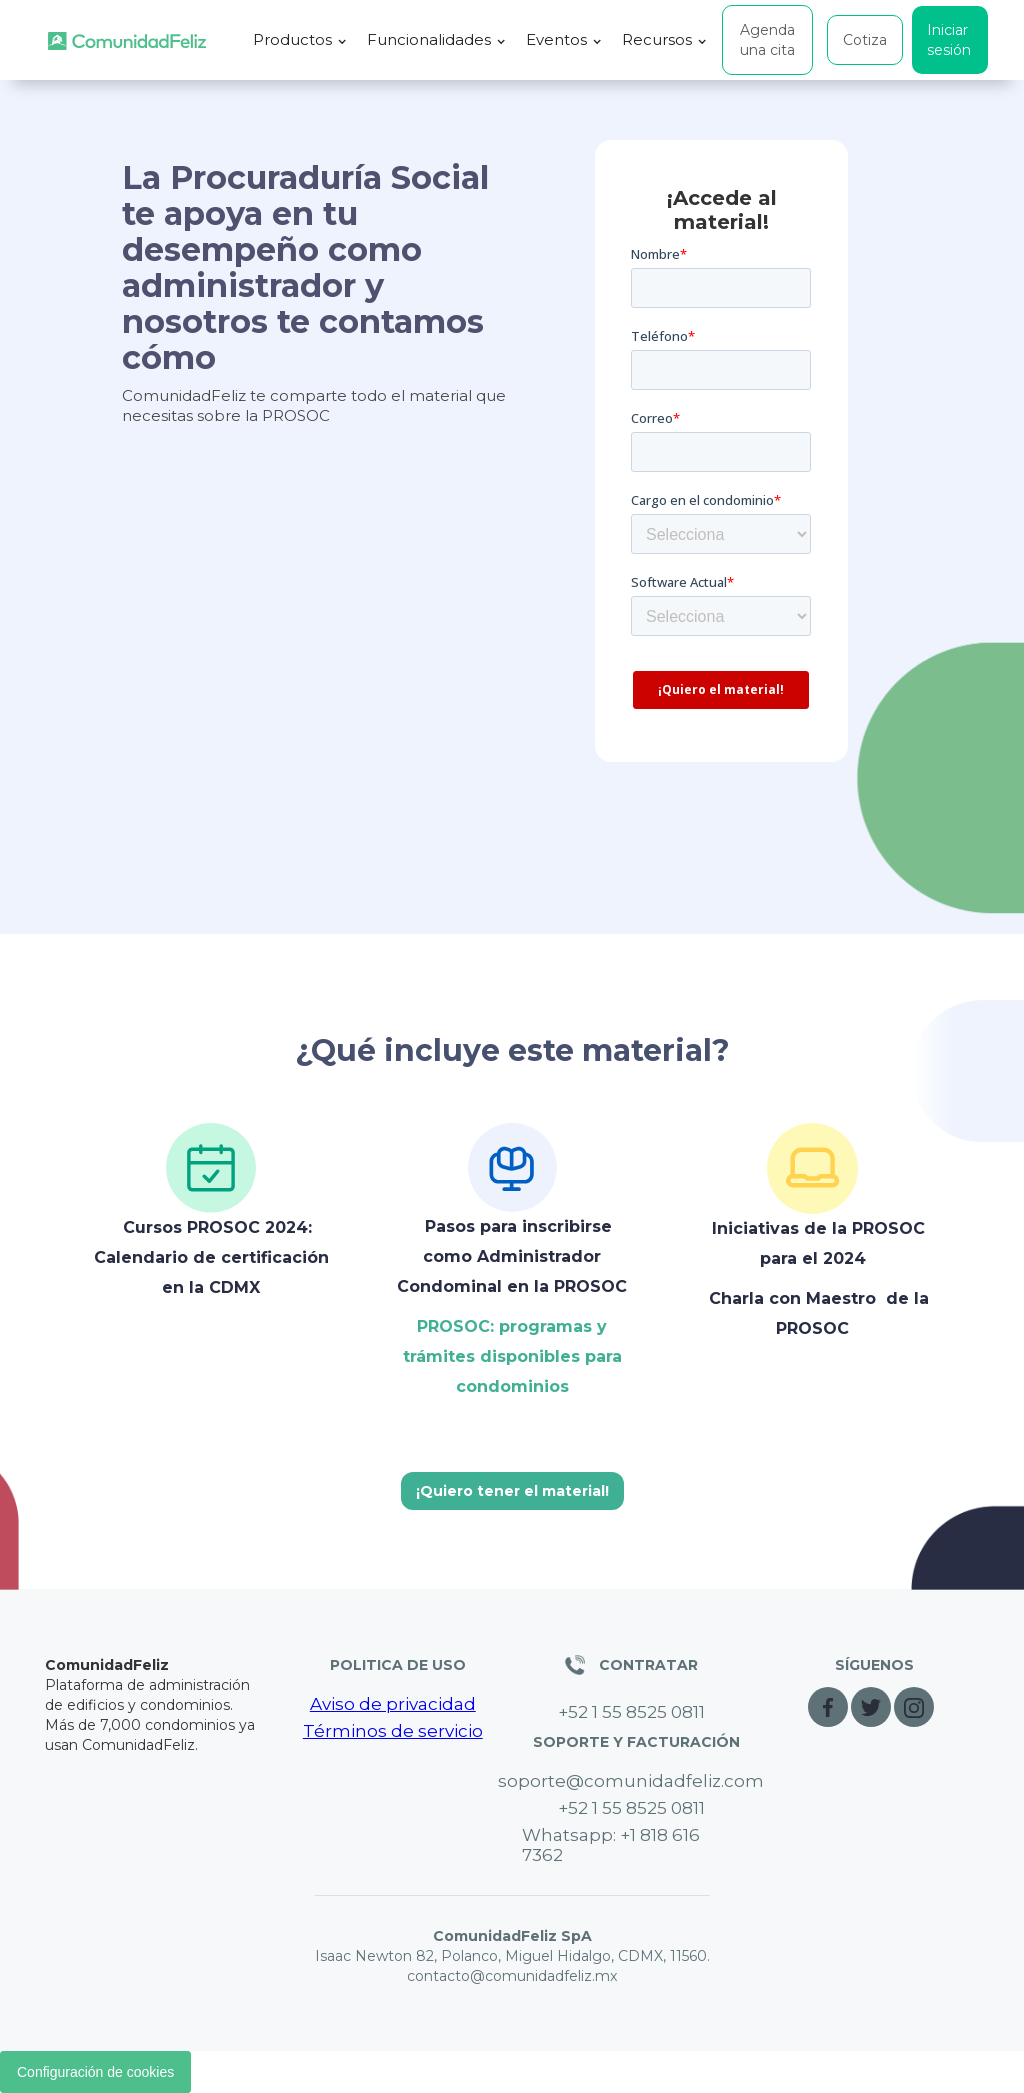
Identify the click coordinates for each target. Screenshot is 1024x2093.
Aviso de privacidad (393, 1704)
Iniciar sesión (949, 40)
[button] (300, 40)
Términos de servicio (393, 1731)
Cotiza (865, 40)
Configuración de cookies (95, 2072)
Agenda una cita (767, 40)
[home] (127, 40)
